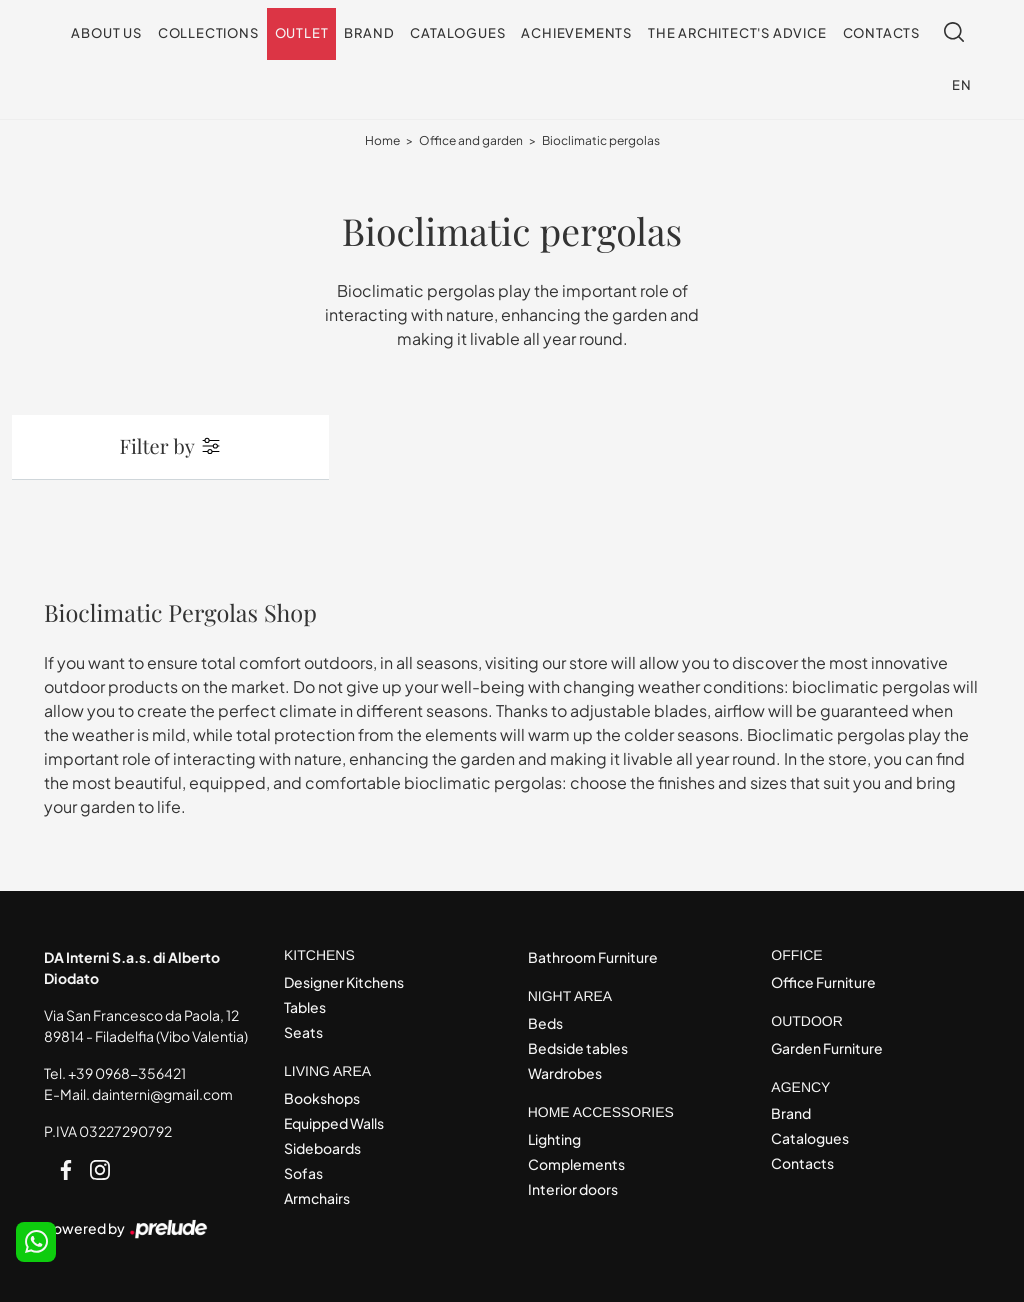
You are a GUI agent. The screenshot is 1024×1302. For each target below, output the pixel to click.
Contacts (881, 33)
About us (106, 33)
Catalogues (457, 33)
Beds (545, 1023)
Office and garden (471, 140)
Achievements (576, 33)
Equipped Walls (334, 1123)
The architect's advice (737, 33)
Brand (369, 33)
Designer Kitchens (344, 982)
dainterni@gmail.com (162, 1094)
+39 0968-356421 (127, 1073)
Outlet (302, 33)
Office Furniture (823, 982)
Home (382, 140)
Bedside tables (578, 1048)
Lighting (554, 1139)
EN (962, 85)
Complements (576, 1164)
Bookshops (322, 1098)
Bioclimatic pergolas (601, 140)
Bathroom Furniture (593, 957)
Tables (305, 1007)
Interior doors (573, 1189)
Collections (208, 33)
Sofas (303, 1173)
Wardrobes (565, 1073)
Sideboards (322, 1148)
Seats (303, 1032)
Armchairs (317, 1198)
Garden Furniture (827, 1048)
